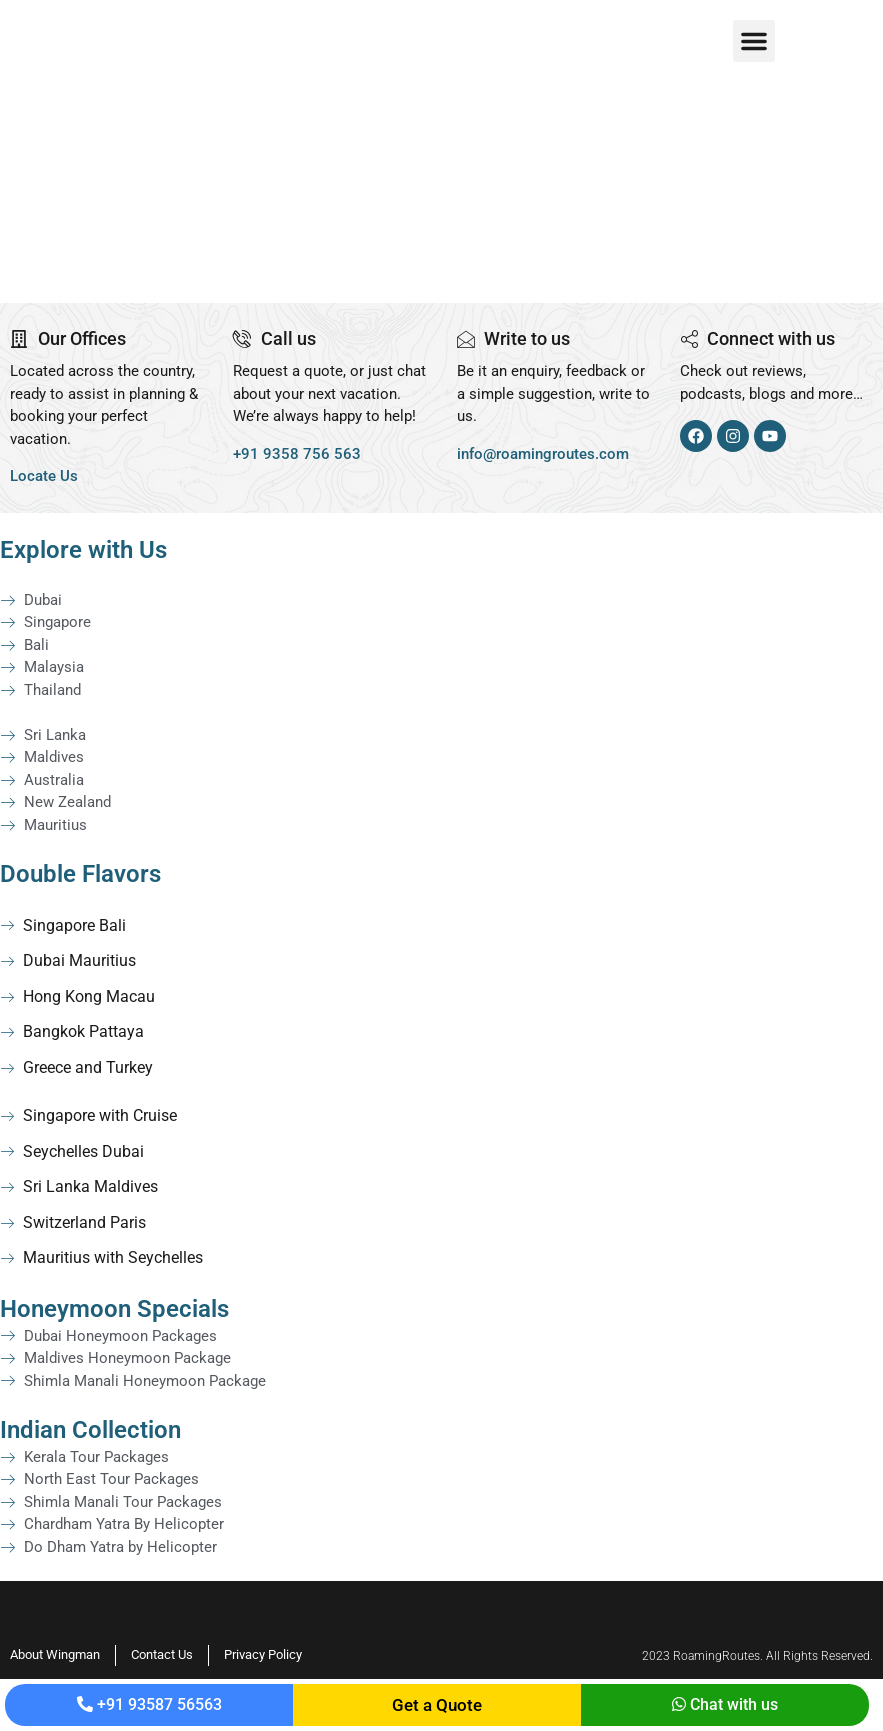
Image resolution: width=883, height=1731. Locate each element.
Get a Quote (437, 1705)
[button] (754, 41)
